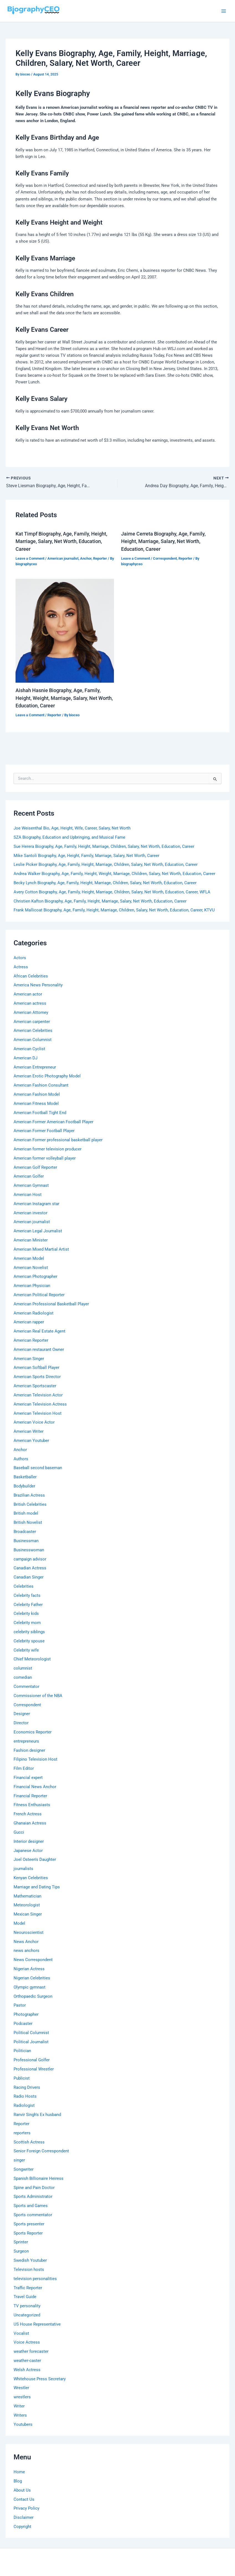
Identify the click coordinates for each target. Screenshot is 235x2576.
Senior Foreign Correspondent (41, 2150)
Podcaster (23, 2023)
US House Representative (37, 2324)
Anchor (85, 558)
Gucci (19, 1832)
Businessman (26, 1540)
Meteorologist (27, 1905)
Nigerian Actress (29, 1968)
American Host (28, 1194)
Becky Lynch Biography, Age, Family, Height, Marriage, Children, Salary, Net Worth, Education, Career (105, 882)
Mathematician (27, 1896)
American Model (29, 1258)
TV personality (27, 2305)
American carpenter (32, 1021)
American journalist (62, 558)
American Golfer (29, 1176)
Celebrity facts (27, 1595)
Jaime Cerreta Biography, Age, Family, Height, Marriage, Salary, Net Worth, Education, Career (163, 541)
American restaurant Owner (39, 1349)
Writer (19, 2406)
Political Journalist (31, 2041)
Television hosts (29, 2269)
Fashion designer (29, 1750)
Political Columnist (31, 2032)
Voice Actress (27, 2342)
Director (21, 1722)
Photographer (26, 2014)
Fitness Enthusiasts (32, 1804)
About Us (22, 2490)
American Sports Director (37, 1376)
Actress (21, 966)
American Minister (31, 1240)
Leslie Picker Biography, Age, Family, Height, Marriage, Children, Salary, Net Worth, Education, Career (106, 864)
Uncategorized (27, 2315)
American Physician (32, 1285)
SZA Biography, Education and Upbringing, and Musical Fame (69, 837)
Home (19, 2471)
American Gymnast (31, 1185)
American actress (30, 1003)
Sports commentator (33, 2214)
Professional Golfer (32, 2059)
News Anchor (26, 1941)
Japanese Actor (28, 1850)
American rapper (29, 1322)
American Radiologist (33, 1313)
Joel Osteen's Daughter (35, 1859)
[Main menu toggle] (223, 11)
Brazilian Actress (29, 1495)
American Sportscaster (35, 1385)
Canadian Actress (30, 1567)
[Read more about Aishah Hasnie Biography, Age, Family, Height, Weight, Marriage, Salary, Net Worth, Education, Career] (65, 630)
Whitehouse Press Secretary (40, 2378)
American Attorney (31, 1012)
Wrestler (21, 2387)
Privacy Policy (26, 2508)
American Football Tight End (40, 1112)
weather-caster (27, 2360)
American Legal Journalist (38, 1230)
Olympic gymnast (29, 1987)
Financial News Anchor (35, 1786)
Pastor (20, 2005)
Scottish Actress (29, 2142)
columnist (23, 1668)
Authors (21, 1458)
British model (26, 1513)
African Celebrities (31, 976)
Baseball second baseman (38, 1467)
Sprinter (21, 2242)
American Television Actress (40, 1404)
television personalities (35, 2278)
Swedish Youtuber (30, 2260)
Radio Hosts (25, 2096)
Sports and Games (31, 2205)
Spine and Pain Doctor (34, 2187)
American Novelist (31, 1267)
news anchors (26, 1950)
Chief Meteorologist (32, 1659)
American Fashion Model (37, 1094)
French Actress (28, 1813)
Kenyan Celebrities (31, 1877)
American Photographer (35, 1276)
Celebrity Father (28, 1604)
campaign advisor (30, 1559)
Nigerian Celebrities (32, 1978)
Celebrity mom (27, 1622)
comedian (23, 1677)
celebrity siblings (29, 1631)
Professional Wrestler (34, 2069)
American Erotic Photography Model (47, 1076)
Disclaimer (24, 2517)
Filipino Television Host (35, 1759)
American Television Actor (38, 1395)
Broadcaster (25, 1531)
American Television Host (38, 1413)
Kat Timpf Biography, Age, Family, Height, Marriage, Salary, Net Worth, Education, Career (61, 541)
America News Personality (38, 984)
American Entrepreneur (35, 1067)
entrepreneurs (26, 1741)
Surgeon (21, 2251)
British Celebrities (30, 1504)
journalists (23, 1868)
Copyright (22, 2526)
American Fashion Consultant (41, 1085)
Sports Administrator (33, 2196)
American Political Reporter (39, 1294)
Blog (18, 2481)
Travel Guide (25, 2296)
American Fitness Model (36, 1103)
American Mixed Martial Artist (41, 1249)
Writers (20, 2415)
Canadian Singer (29, 1577)
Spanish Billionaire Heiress (38, 2178)
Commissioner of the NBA (38, 1695)
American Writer (29, 1431)
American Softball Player (36, 1367)
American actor (28, 994)
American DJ (25, 1057)
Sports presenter (29, 2223)
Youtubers (23, 2424)
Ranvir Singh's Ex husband (37, 2114)
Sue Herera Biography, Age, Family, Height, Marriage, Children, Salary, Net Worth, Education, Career (104, 846)
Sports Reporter (28, 2233)
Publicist (22, 2078)
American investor (30, 1212)
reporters (22, 2132)
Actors (20, 957)
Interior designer (29, 1841)
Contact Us (24, 2499)
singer (19, 2160)
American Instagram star (36, 1203)
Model (19, 1923)
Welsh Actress (27, 2369)
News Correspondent (33, 1959)
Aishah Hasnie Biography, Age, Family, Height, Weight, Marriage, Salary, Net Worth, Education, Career (64, 697)
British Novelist (28, 1522)
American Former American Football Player (53, 1121)
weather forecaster (31, 2351)
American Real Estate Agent (39, 1331)
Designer (22, 1713)
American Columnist (33, 1039)
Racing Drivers (27, 2087)
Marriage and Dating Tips (37, 1886)
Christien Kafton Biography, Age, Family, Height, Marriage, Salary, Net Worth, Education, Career (100, 901)
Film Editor (24, 1768)
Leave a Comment (30, 558)
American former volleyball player (45, 1158)
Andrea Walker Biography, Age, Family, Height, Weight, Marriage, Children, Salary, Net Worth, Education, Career (114, 873)
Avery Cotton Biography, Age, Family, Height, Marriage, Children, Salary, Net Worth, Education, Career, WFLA (112, 891)
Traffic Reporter (28, 2287)
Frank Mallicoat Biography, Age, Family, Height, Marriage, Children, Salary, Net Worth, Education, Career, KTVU (114, 910)
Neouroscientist (29, 1932)
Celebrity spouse (29, 1640)
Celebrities (24, 1586)
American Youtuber (31, 1440)
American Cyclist (29, 1048)
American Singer (29, 1358)
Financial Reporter (30, 1795)
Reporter (100, 558)
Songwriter (24, 2169)
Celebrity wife (26, 1650)
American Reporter (31, 1340)
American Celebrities (33, 1030)
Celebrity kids (26, 1613)
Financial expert (28, 1777)
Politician (22, 2050)
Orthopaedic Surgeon (33, 1996)
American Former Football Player (44, 1130)
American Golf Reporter (35, 1167)
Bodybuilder (24, 1486)
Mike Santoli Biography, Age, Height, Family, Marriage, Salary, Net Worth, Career (86, 855)
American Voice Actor (34, 1422)
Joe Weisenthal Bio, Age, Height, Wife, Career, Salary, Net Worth (72, 828)
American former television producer (47, 1149)
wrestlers (22, 2396)
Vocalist (21, 2333)
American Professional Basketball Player (51, 1303)
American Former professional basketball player (58, 1139)
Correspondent (165, 558)
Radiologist (24, 2105)
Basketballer (25, 1476)
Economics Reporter (33, 1732)
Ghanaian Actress (30, 1823)
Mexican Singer (28, 1914)
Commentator (26, 1686)
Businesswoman (29, 1549)
